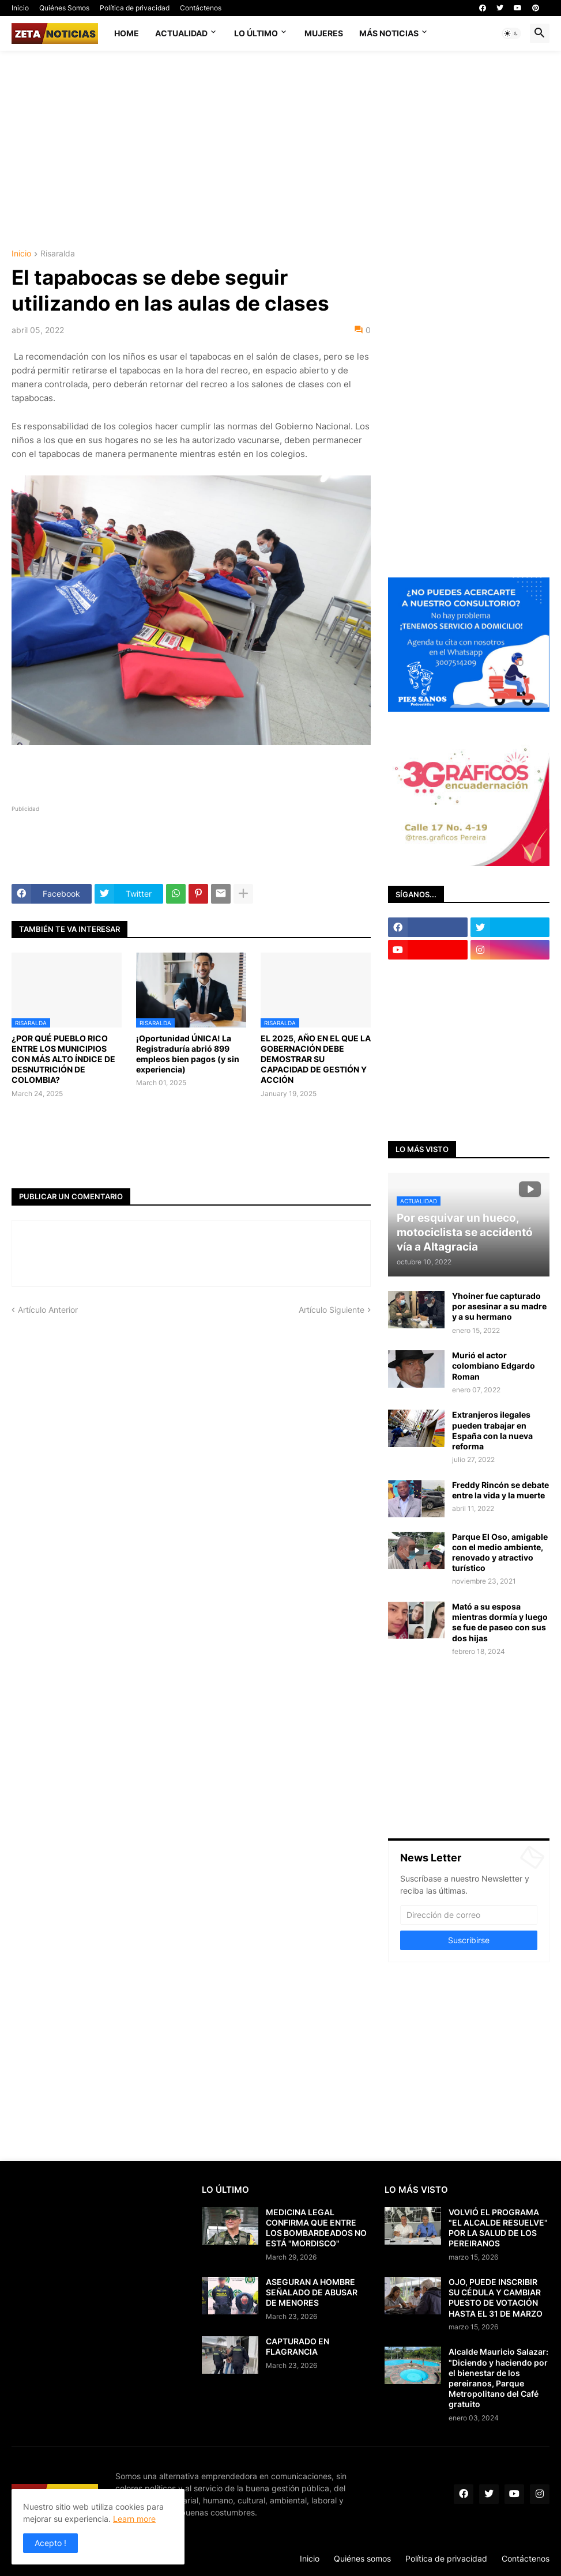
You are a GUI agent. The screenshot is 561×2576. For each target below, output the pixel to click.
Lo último (256, 33)
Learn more (134, 2519)
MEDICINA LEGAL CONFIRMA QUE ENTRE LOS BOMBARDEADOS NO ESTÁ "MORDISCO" (316, 2228)
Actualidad (181, 33)
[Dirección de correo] (468, 1915)
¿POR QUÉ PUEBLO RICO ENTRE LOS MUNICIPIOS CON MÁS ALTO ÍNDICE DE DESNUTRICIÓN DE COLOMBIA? (63, 1059)
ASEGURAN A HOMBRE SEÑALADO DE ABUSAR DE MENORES (311, 2292)
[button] (511, 33)
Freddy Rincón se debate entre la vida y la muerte (500, 1490)
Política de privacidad (135, 7)
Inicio (20, 7)
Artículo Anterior (48, 1310)
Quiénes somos (362, 2558)
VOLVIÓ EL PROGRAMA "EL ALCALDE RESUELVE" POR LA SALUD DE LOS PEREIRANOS (498, 2228)
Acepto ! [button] (50, 2543)
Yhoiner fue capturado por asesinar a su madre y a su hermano (499, 1306)
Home (126, 33)
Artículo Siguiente (331, 1310)
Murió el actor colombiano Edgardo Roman (493, 1365)
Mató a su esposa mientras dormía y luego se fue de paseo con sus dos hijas (500, 1622)
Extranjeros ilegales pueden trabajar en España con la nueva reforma (492, 1430)
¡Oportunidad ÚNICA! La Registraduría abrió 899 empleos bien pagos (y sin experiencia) (187, 1054)
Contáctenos (200, 7)
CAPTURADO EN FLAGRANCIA (297, 2346)
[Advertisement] (286, 148)
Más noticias (389, 33)
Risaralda (57, 254)
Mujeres (323, 33)
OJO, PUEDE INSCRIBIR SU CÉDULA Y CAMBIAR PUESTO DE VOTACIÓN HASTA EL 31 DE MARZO (496, 2297)
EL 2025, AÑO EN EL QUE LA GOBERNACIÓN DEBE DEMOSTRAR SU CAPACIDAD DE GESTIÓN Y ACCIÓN (316, 1059)
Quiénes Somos (64, 7)
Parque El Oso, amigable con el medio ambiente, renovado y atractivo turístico (500, 1552)
